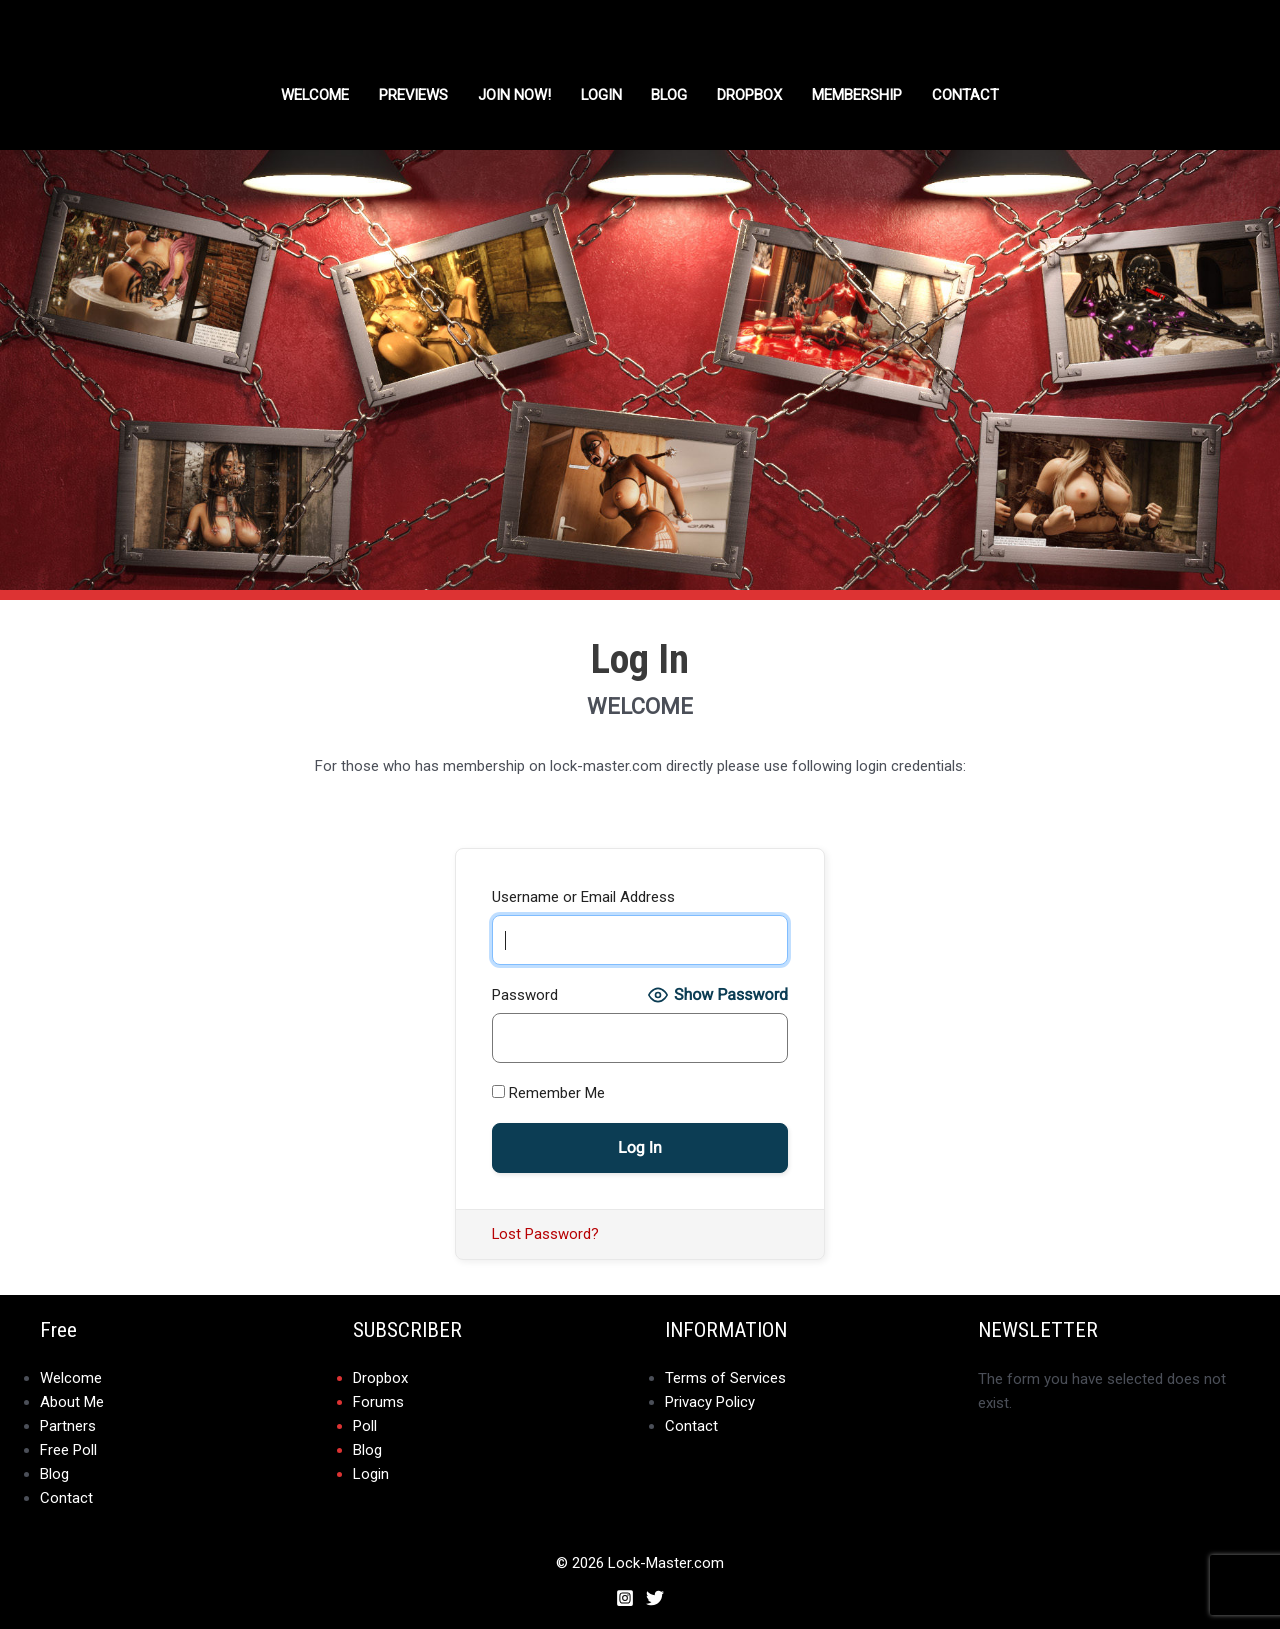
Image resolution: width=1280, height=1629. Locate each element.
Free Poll (68, 1451)
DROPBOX (752, 95)
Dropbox (380, 1379)
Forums (378, 1403)
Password (525, 995)
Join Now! (514, 95)
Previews (413, 95)
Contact (968, 95)
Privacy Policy (710, 1403)
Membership (860, 95)
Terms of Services (725, 1379)
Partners (68, 1427)
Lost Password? (546, 1234)
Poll (365, 1427)
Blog (671, 95)
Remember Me (548, 1093)
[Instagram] (625, 1598)
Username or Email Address (583, 897)
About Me (72, 1403)
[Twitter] (655, 1598)
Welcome (313, 95)
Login (602, 95)
